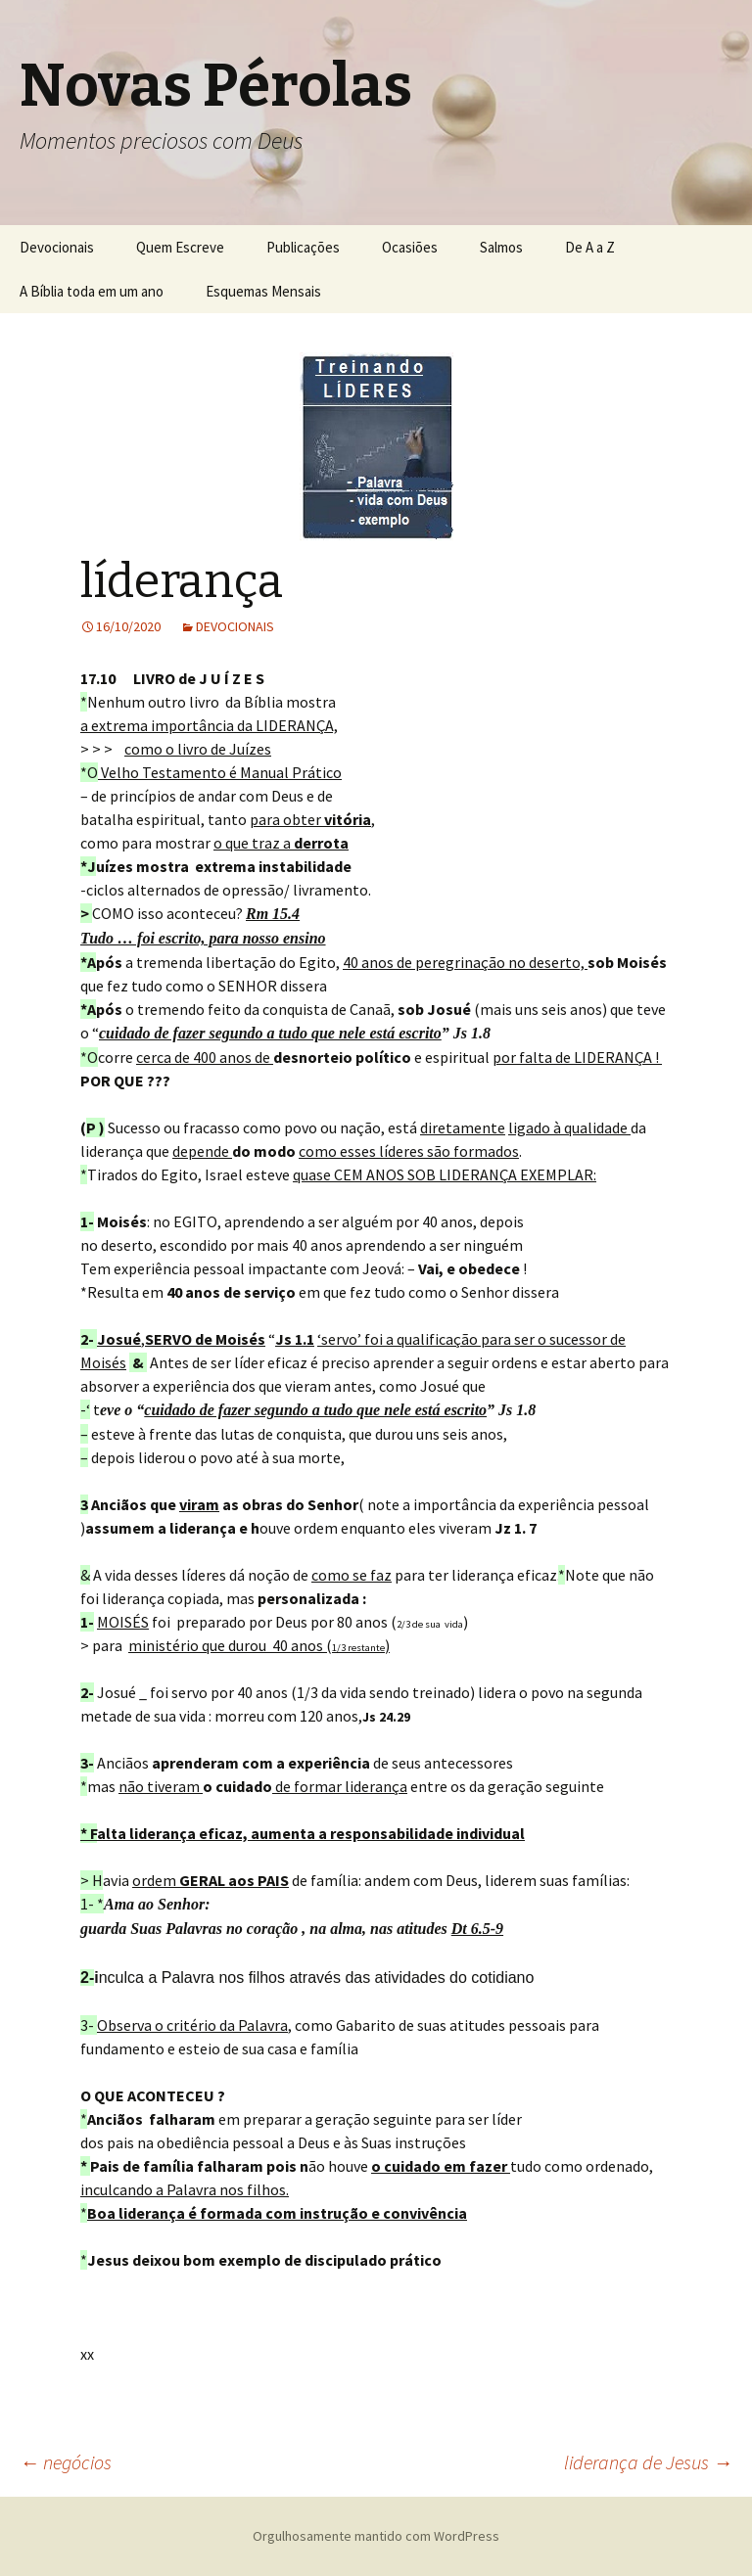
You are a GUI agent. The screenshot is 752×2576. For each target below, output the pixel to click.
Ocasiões (410, 247)
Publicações (303, 247)
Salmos (501, 247)
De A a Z (590, 247)
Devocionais (57, 247)
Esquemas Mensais (263, 291)
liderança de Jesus (648, 2462)
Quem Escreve (180, 247)
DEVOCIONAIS (235, 626)
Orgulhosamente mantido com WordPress (376, 2536)
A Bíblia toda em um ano (92, 291)
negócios (66, 2462)
